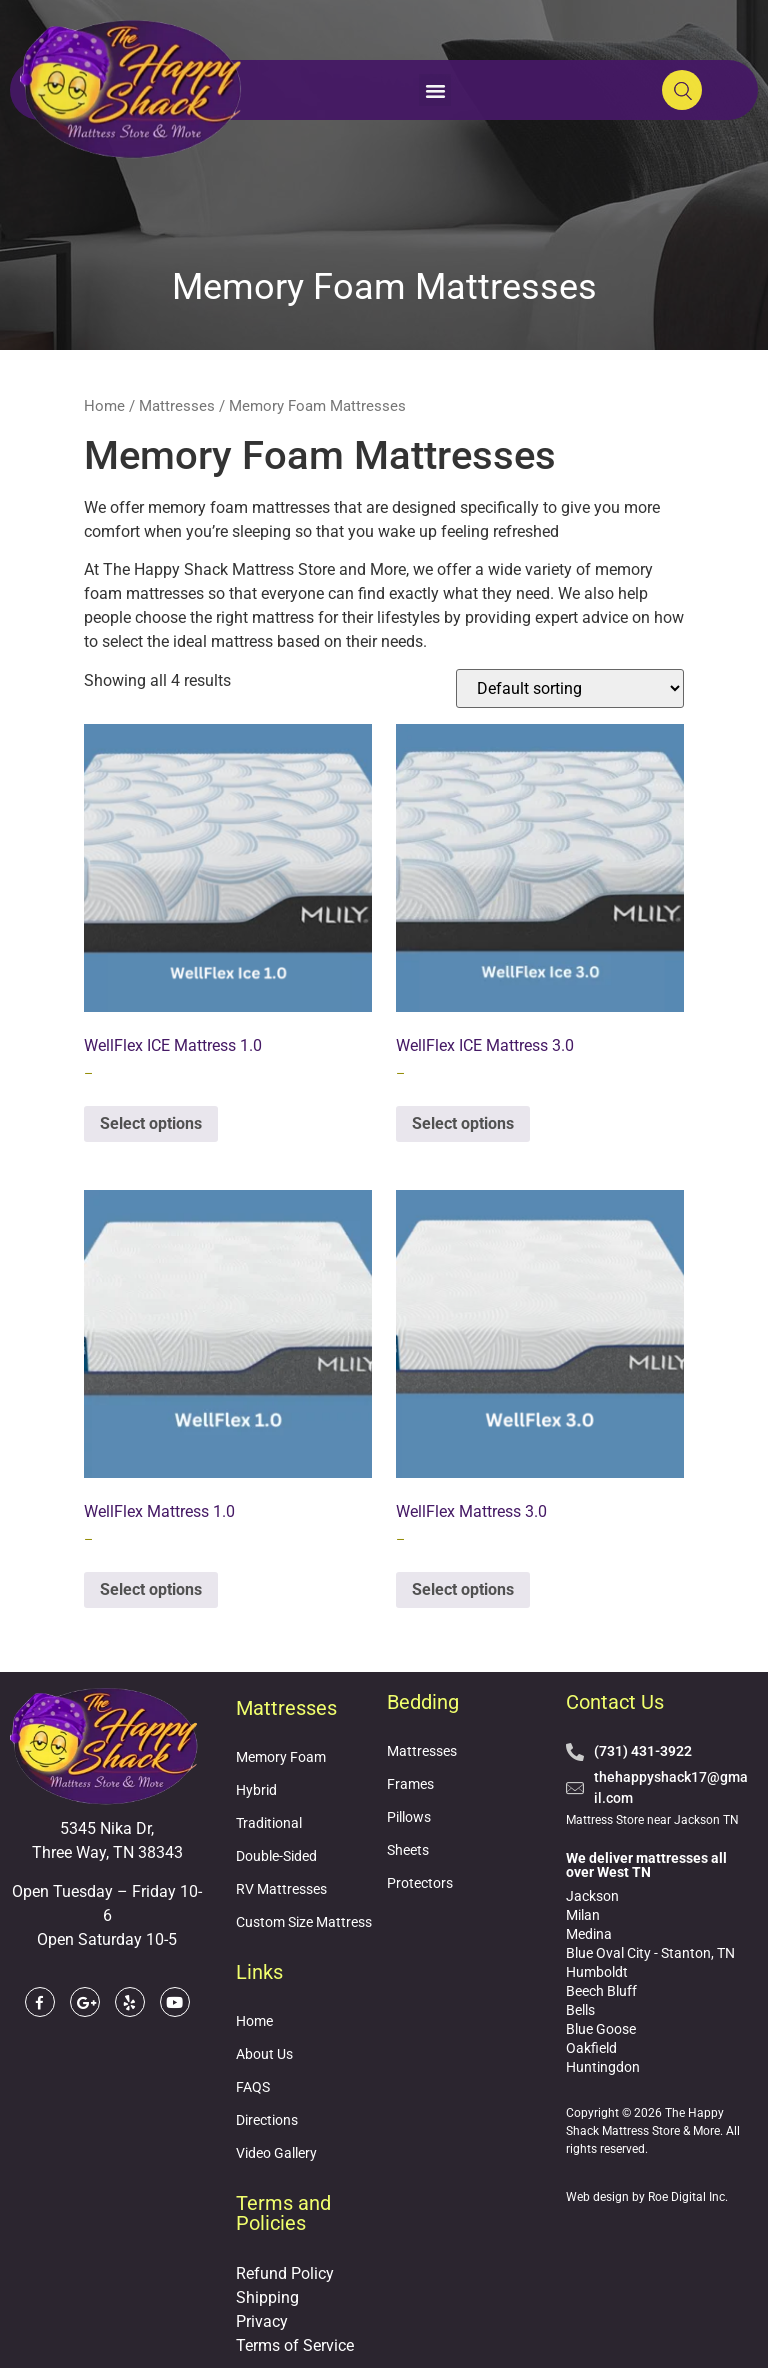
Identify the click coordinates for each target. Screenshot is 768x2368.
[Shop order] (570, 688)
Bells (580, 2010)
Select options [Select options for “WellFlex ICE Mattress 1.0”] (151, 1123)
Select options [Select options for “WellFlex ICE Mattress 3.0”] (463, 1123)
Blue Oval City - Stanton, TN (650, 1953)
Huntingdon (603, 2067)
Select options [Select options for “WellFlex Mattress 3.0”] (463, 1589)
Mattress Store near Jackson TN (652, 1820)
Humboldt (597, 1972)
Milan (583, 1915)
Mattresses (177, 406)
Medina (589, 1934)
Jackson (592, 1896)
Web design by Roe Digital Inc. (647, 2197)
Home (104, 406)
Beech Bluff (601, 1991)
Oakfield (591, 2048)
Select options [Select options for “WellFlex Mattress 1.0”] (151, 1589)
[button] (435, 90)
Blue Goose (601, 2029)
